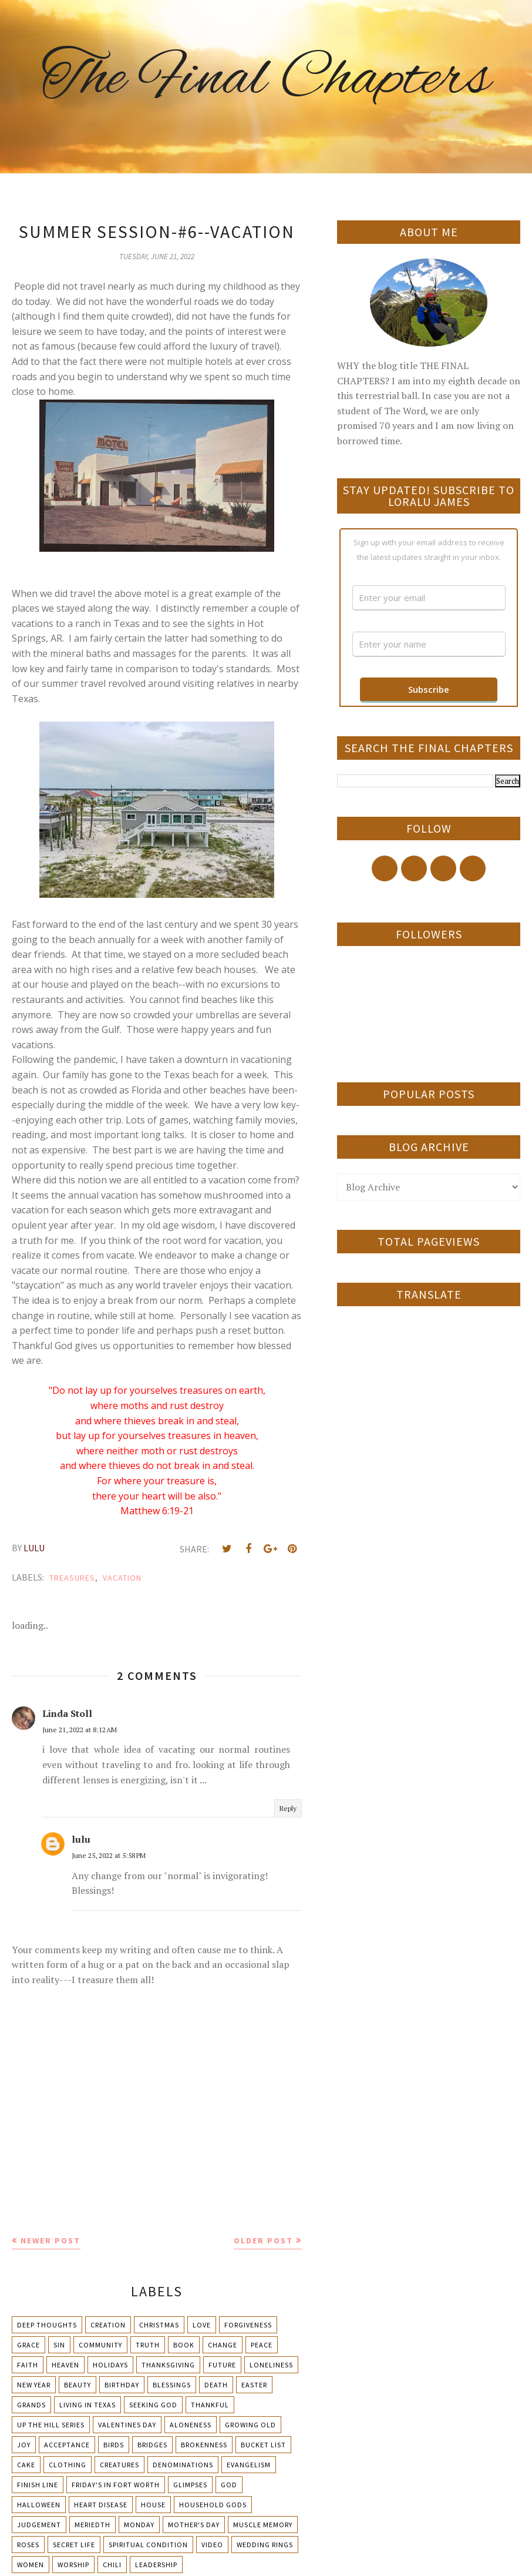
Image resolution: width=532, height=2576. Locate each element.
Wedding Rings (265, 2544)
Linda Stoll (67, 1713)
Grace (28, 2344)
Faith (27, 2364)
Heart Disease (100, 2504)
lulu (81, 1839)
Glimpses (190, 2484)
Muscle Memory (262, 2524)
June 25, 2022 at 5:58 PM (109, 1855)
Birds (113, 2444)
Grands (31, 2404)
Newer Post (50, 2240)
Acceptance (67, 2444)
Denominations (183, 2464)
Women (30, 2564)
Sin (59, 2344)
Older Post (263, 2240)
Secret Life (74, 2544)
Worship (73, 2564)
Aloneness (190, 2424)
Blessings (172, 2384)
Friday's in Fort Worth (116, 2484)
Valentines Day (127, 2424)
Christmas (159, 2324)
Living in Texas (87, 2404)
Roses (28, 2544)
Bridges (152, 2444)
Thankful (210, 2404)
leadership (156, 2564)
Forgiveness (248, 2324)
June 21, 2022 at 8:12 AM (79, 1729)
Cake (26, 2464)
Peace (261, 2344)
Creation (108, 2324)
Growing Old (250, 2424)
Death (216, 2384)
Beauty (77, 2384)
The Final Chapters (266, 79)
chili (112, 2564)
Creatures (119, 2464)
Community (100, 2344)
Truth (148, 2344)
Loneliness (271, 2364)
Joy (24, 2444)
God (229, 2484)
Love (202, 2324)
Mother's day (194, 2524)
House (153, 2504)
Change (222, 2344)
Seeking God (153, 2404)
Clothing (67, 2464)
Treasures (72, 1577)
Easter (254, 2384)
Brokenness (204, 2444)
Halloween (38, 2504)
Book (183, 2344)
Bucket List (263, 2444)
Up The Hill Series (51, 2424)
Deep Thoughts (47, 2324)
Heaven (65, 2364)
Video (212, 2544)
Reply (288, 1808)
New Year (33, 2384)
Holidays (110, 2364)
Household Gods (213, 2504)
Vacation (122, 1577)
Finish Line (37, 2484)
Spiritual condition (148, 2544)
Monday (139, 2524)
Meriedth (92, 2524)
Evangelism (249, 2464)
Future (222, 2364)
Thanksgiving (168, 2364)
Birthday (122, 2384)
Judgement (39, 2524)
